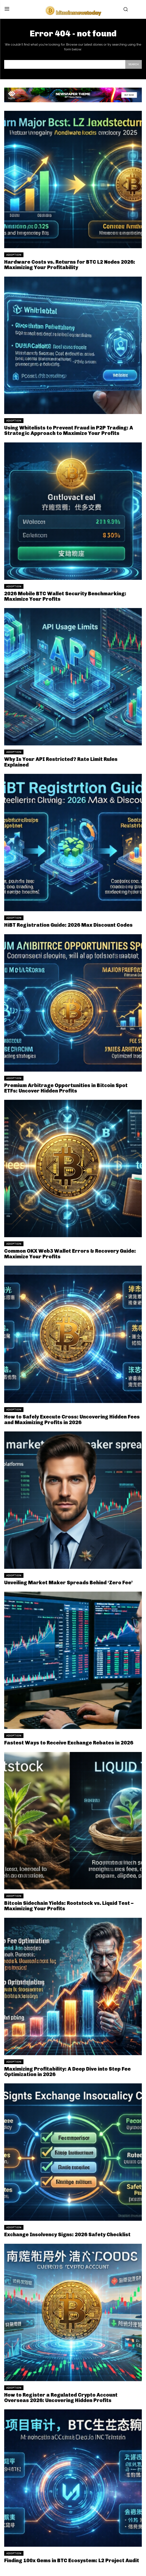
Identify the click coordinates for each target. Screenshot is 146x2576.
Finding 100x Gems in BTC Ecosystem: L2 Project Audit (71, 2560)
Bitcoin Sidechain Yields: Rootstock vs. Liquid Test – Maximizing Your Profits (68, 1906)
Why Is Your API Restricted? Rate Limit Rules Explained (61, 762)
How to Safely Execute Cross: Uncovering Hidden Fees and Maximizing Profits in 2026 (72, 1419)
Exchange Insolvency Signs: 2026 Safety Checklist (67, 2234)
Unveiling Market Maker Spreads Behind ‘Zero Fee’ (68, 1582)
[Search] (133, 64)
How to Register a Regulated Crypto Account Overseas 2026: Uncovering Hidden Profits (61, 2397)
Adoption (13, 254)
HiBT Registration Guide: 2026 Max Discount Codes (68, 925)
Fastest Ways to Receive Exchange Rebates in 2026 (68, 1743)
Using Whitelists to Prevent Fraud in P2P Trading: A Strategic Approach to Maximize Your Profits (68, 430)
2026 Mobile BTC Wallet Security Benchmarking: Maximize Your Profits (65, 596)
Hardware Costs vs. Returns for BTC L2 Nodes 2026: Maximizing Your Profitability (69, 264)
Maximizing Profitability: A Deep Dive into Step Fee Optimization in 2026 (67, 2071)
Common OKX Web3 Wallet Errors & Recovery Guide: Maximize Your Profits (70, 1253)
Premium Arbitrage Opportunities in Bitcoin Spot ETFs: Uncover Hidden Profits (66, 1088)
